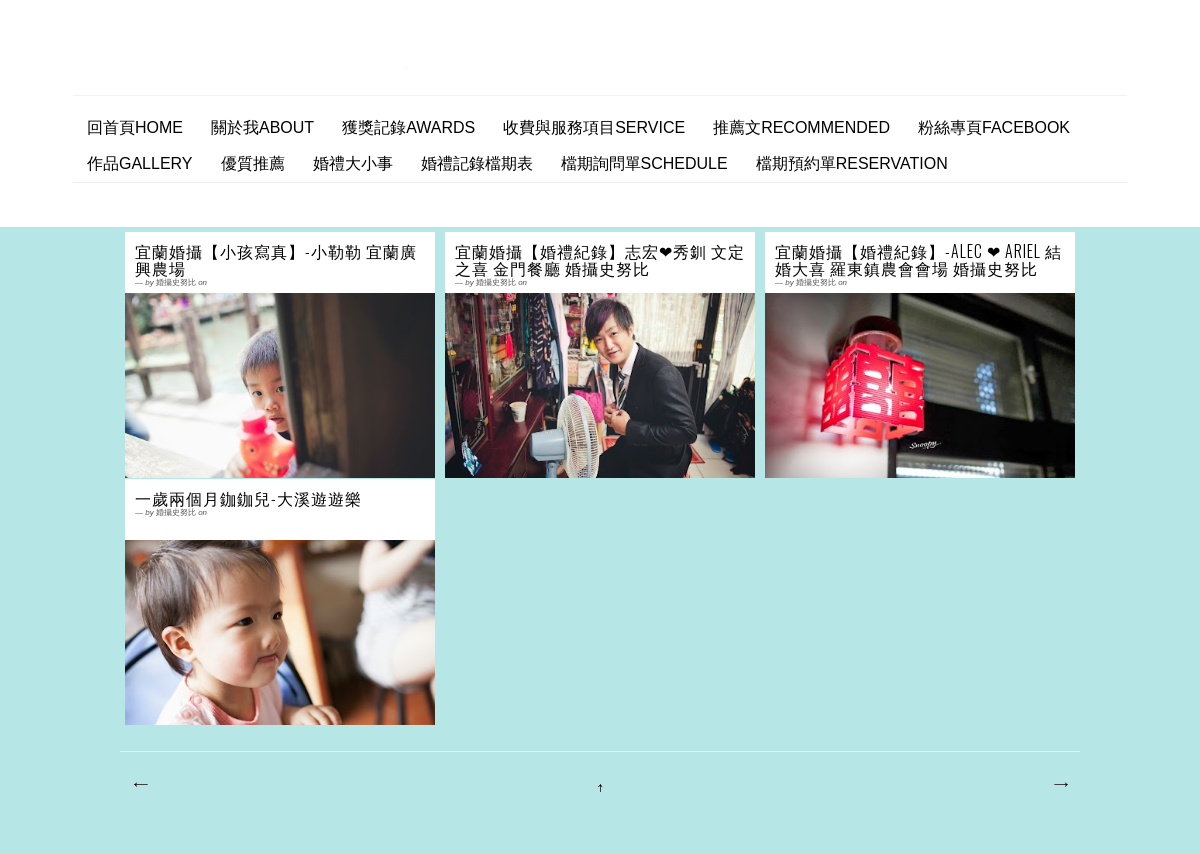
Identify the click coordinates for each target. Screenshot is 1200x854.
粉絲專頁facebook (994, 127)
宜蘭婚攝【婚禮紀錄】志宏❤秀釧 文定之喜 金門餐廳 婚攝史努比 (600, 260)
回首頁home (135, 127)
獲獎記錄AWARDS (408, 127)
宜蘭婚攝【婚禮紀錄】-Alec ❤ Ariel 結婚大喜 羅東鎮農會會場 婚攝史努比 (918, 260)
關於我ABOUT (262, 127)
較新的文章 (140, 785)
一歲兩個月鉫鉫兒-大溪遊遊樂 (248, 498)
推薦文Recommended (801, 127)
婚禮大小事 (353, 163)
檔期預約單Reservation (852, 163)
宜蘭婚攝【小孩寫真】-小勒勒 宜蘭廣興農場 (276, 260)
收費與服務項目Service (594, 127)
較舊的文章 (1060, 785)
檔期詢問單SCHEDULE (644, 163)
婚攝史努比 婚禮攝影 (247, 63)
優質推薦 (253, 163)
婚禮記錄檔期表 (477, 163)
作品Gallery (140, 163)
